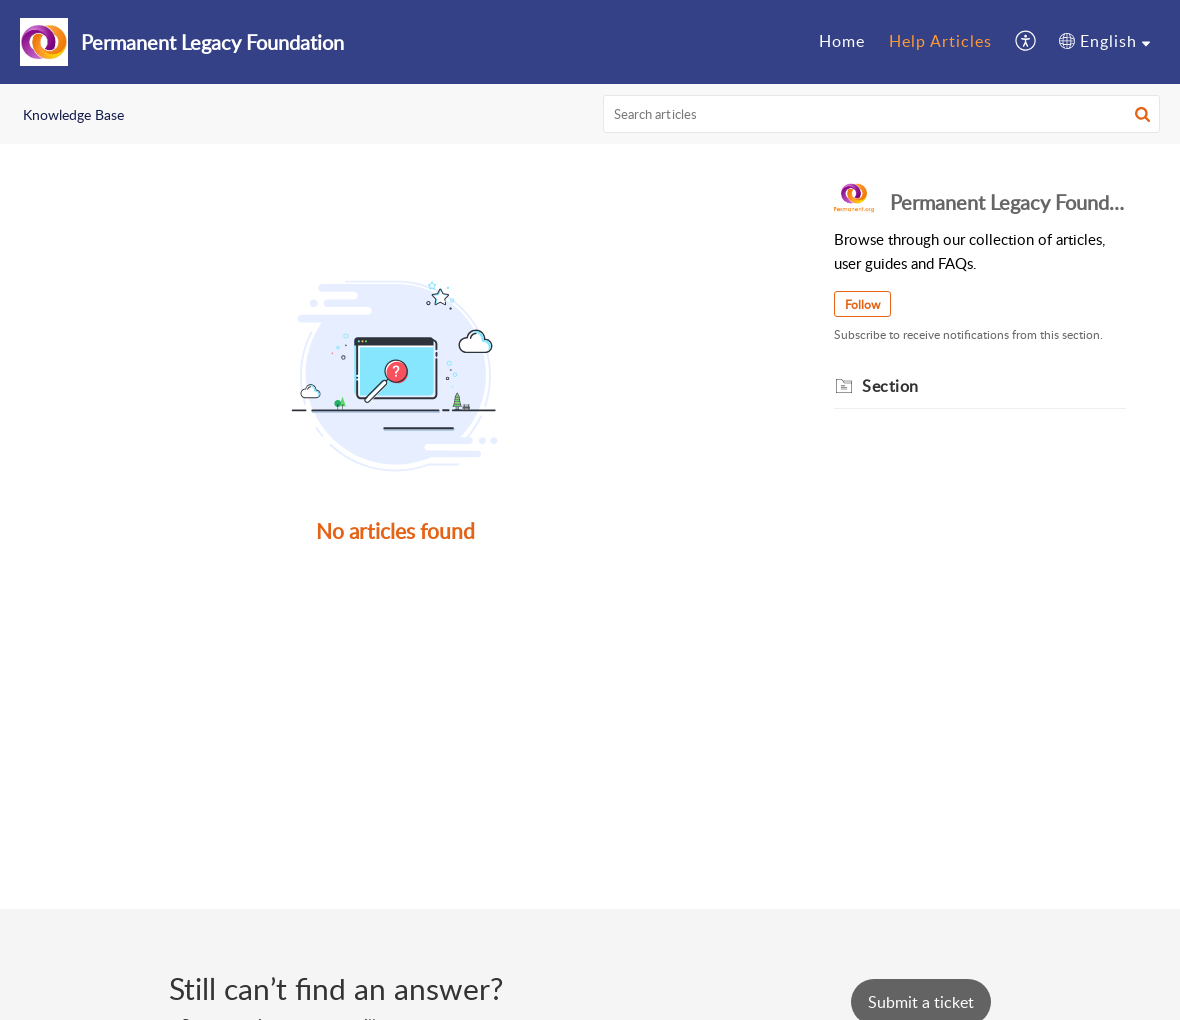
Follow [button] (862, 304)
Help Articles (940, 41)
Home (842, 41)
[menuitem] (842, 42)
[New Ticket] (921, 1002)
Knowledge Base (73, 114)
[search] (882, 114)
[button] (1026, 42)
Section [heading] (890, 386)
